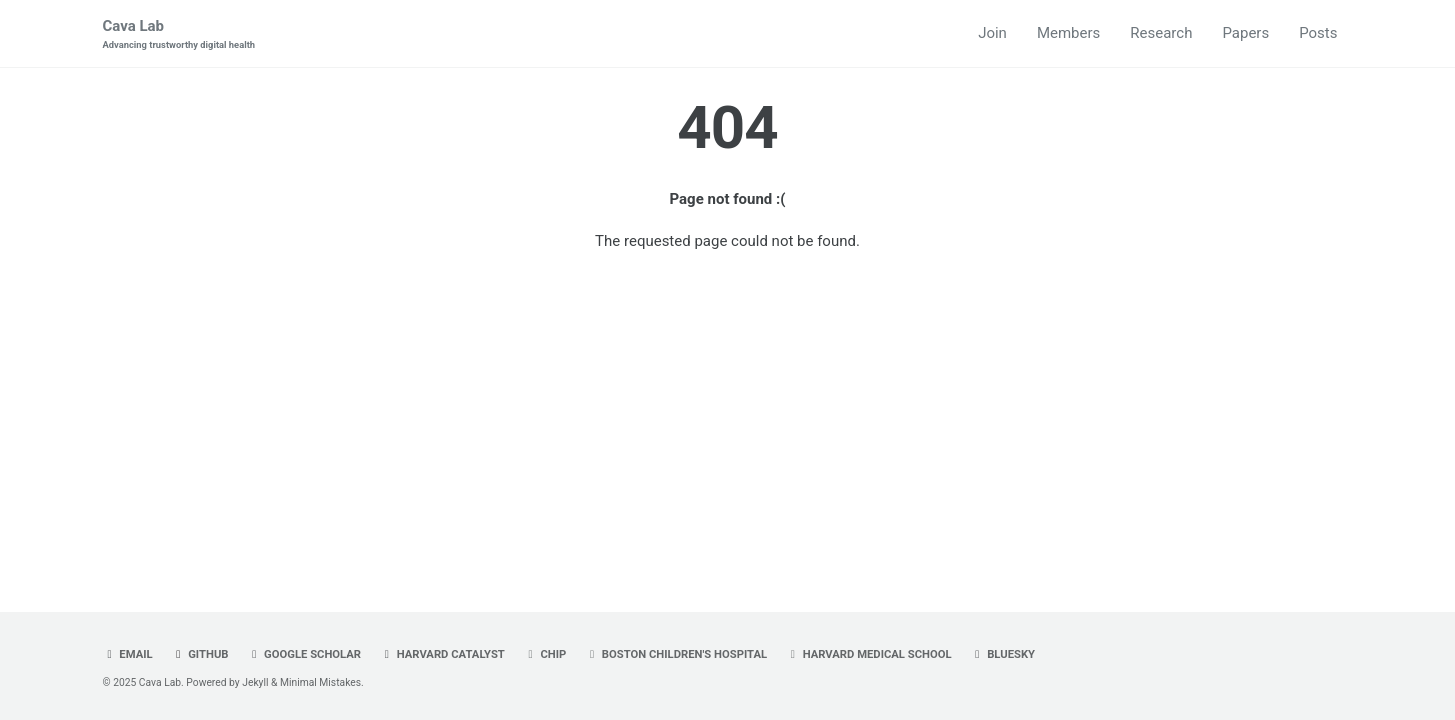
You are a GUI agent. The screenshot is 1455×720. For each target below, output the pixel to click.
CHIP (545, 654)
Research (1161, 33)
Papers (1245, 33)
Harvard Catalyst (442, 654)
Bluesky (1002, 654)
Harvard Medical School (869, 654)
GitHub (199, 654)
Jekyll (255, 682)
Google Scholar (304, 654)
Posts (1318, 33)
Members (1068, 33)
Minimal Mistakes (320, 682)
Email (128, 654)
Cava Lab (179, 34)
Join (992, 33)
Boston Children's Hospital (676, 654)
